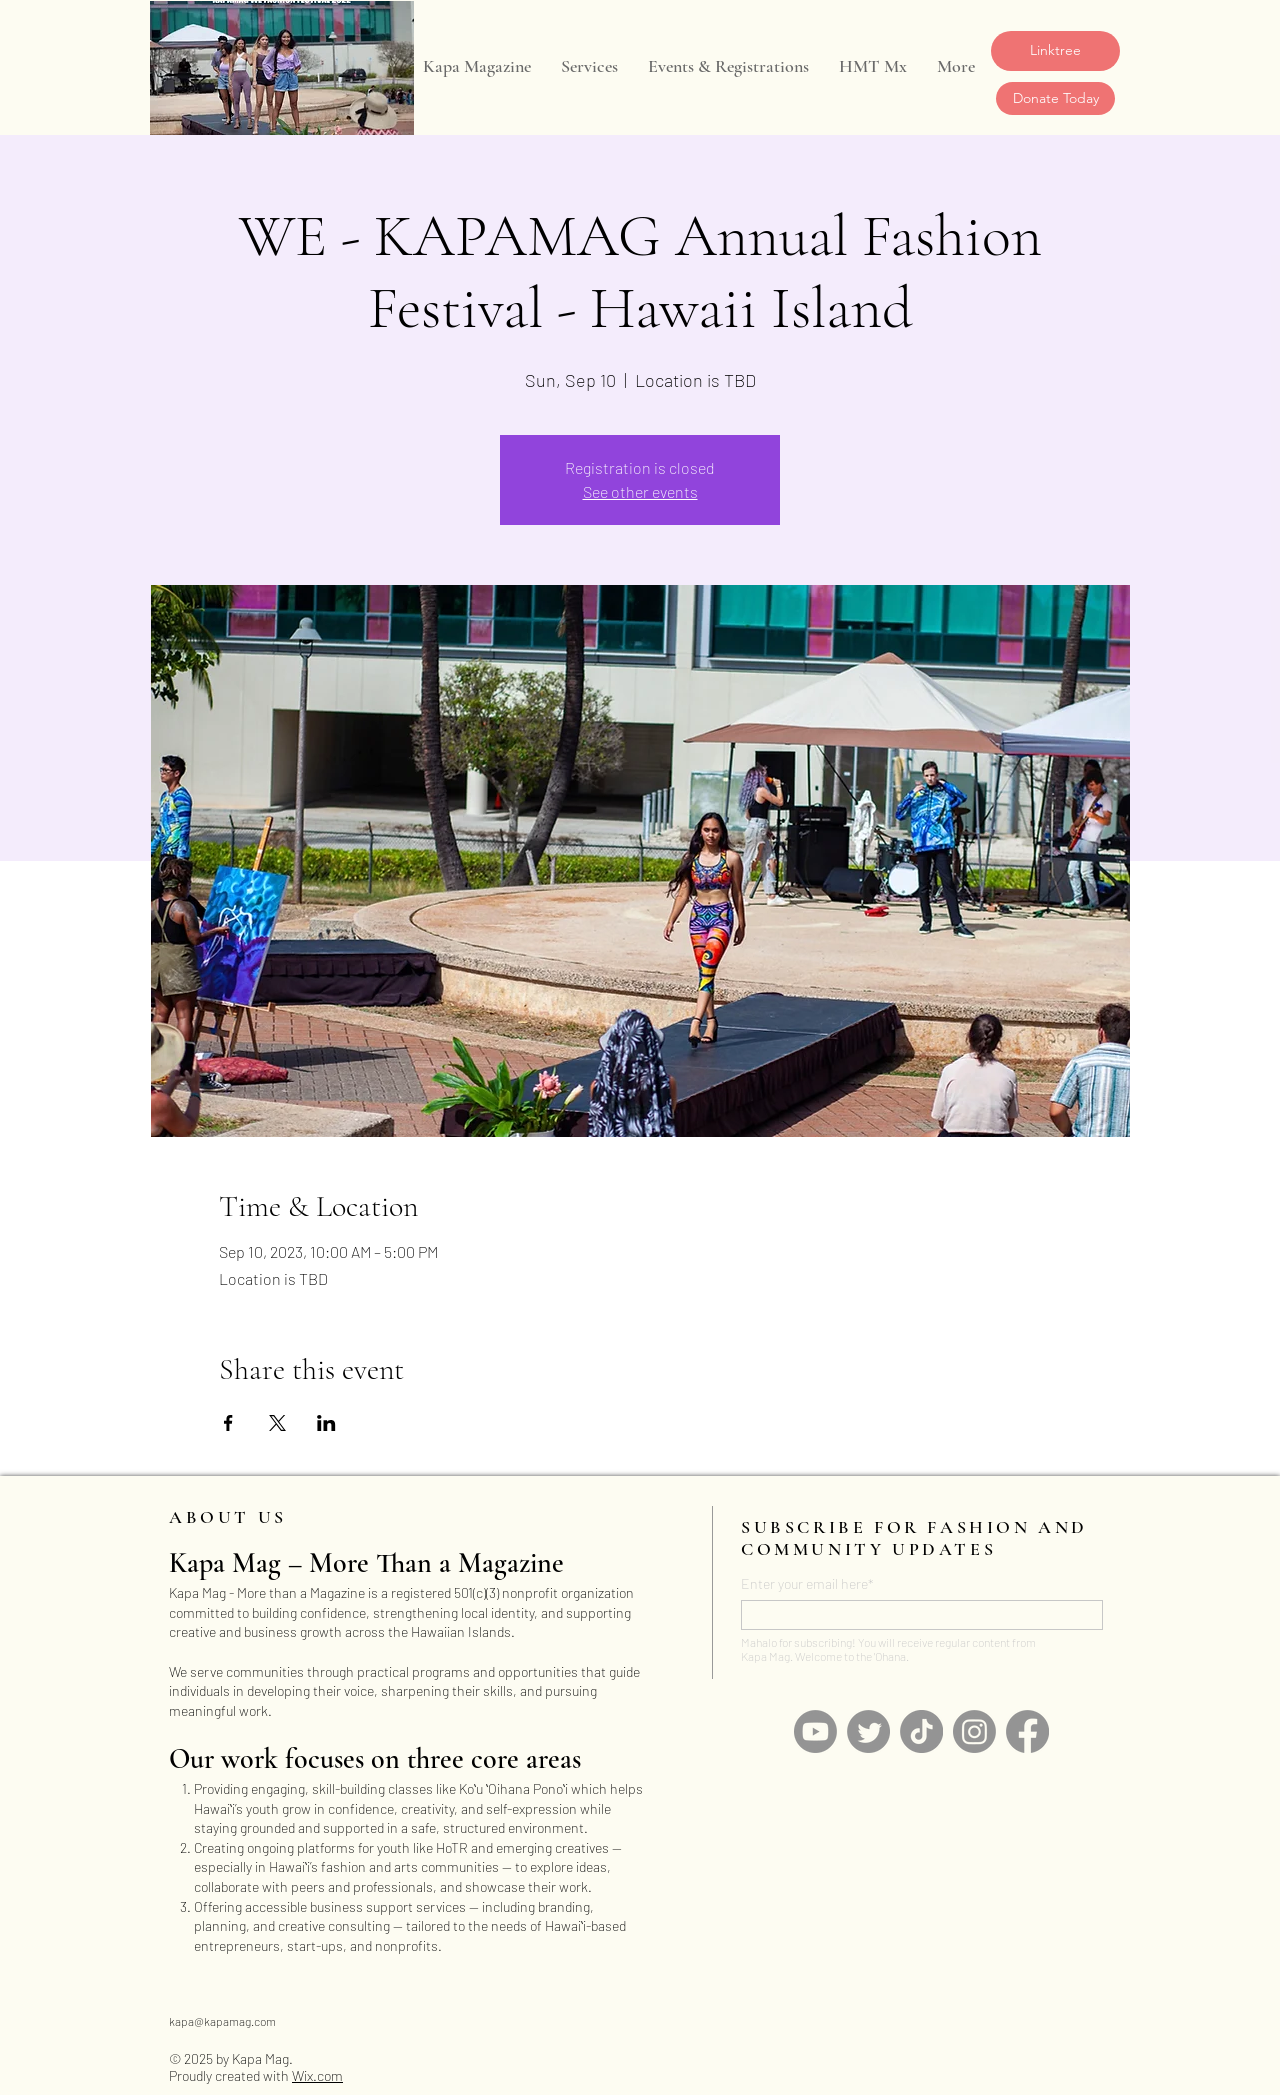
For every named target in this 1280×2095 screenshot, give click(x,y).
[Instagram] (974, 1731)
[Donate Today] (1055, 98)
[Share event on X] (277, 1423)
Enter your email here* (807, 1584)
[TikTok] (921, 1731)
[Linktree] (1055, 51)
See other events (640, 491)
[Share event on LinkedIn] (326, 1423)
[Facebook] (1027, 1731)
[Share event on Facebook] (228, 1423)
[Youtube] (815, 1731)
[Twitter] (868, 1731)
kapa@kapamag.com (222, 2021)
